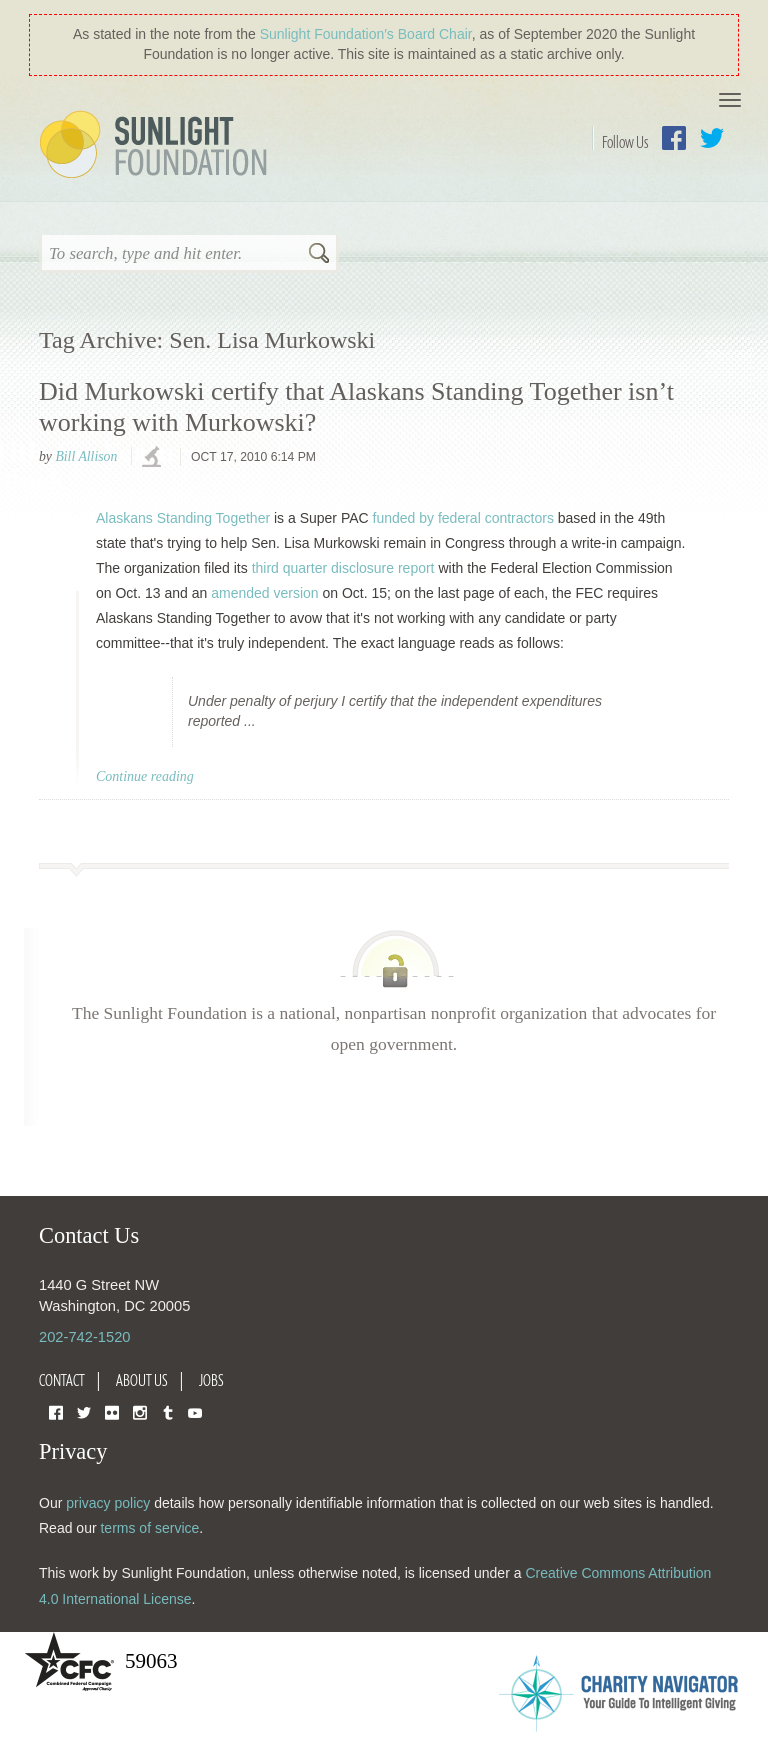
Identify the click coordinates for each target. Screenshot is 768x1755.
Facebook (674, 138)
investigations (154, 458)
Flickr (112, 1411)
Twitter (712, 138)
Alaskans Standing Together (183, 518)
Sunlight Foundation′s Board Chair (366, 34)
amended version (264, 593)
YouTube (195, 1411)
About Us (142, 1380)
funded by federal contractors (463, 518)
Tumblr (168, 1411)
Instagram (140, 1411)
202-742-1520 (84, 1337)
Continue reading (145, 776)
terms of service (149, 1528)
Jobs (211, 1380)
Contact (62, 1380)
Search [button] (319, 255)
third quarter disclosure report (343, 568)
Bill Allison (86, 456)
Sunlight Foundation (157, 146)
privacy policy (108, 1503)
